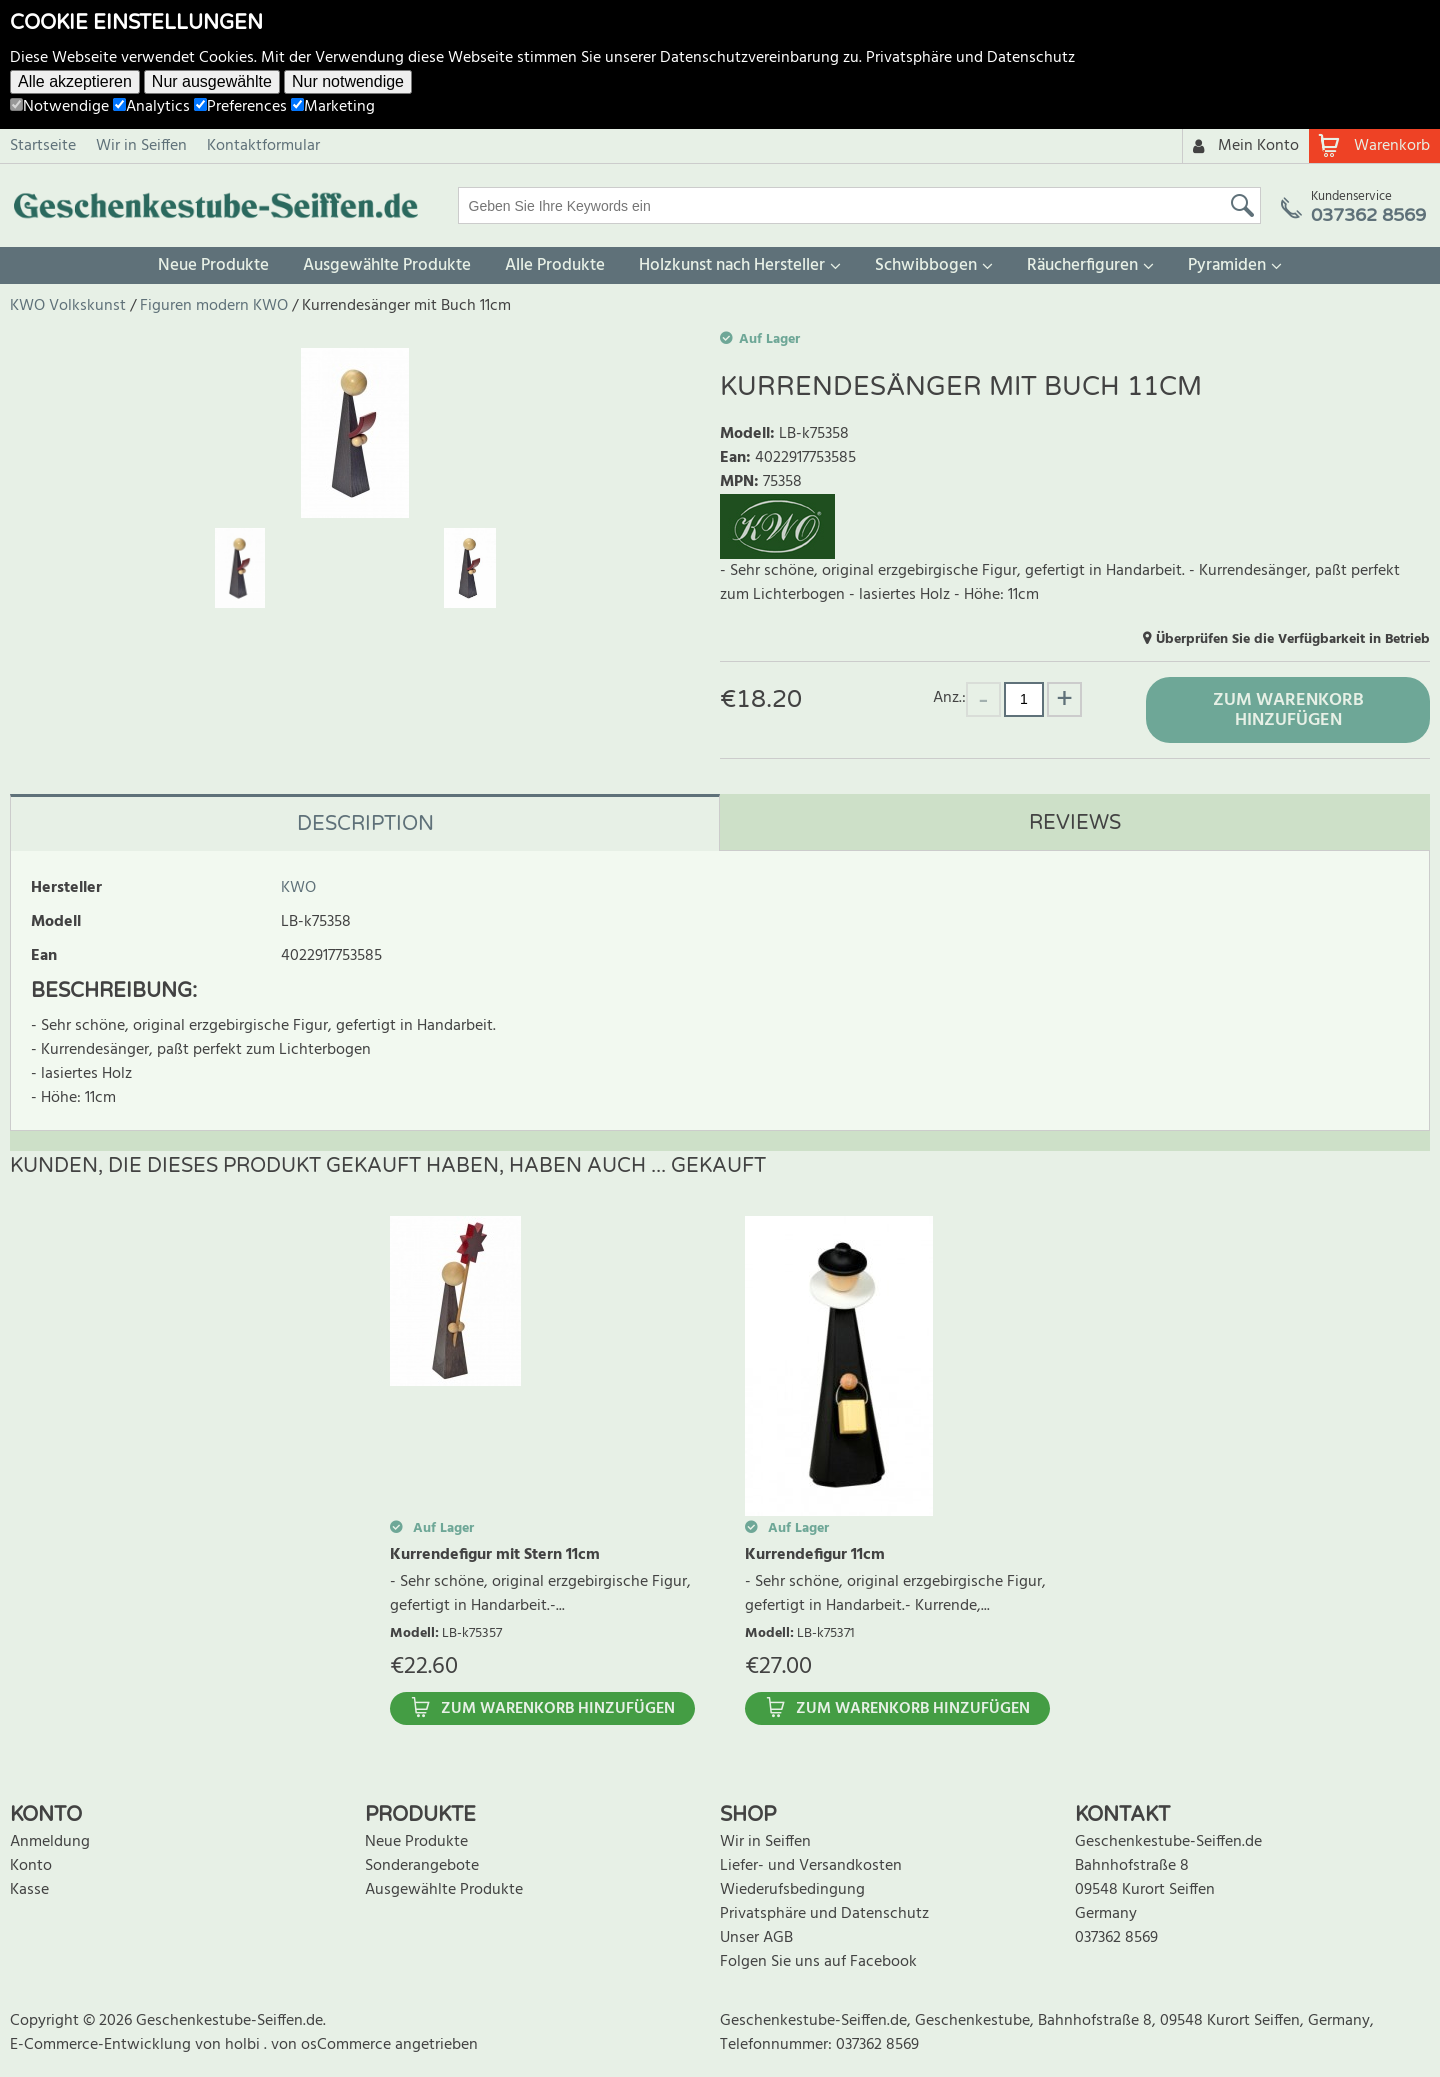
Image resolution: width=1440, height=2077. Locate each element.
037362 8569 (1116, 1938)
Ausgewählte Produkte (387, 265)
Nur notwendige (348, 81)
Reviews (1075, 823)
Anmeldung (50, 1842)
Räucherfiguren (1082, 265)
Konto (31, 1866)
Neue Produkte (213, 265)
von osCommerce (333, 2045)
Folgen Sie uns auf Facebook (818, 1962)
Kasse (29, 1890)
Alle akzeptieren (75, 81)
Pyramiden (1227, 265)
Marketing (333, 107)
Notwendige (59, 107)
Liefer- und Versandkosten (811, 1866)
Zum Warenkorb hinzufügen (1288, 710)
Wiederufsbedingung (792, 1890)
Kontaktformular (263, 146)
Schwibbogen (926, 265)
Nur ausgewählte (212, 81)
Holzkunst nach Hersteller (732, 265)
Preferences (240, 107)
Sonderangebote (422, 1866)
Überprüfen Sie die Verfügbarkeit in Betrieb (1293, 639)
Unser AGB (756, 1938)
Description (365, 824)
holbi (244, 2045)
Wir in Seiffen (141, 146)
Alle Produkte (555, 265)
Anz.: (949, 697)
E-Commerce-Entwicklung (102, 2045)
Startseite (43, 146)
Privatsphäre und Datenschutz (970, 58)
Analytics (151, 107)
